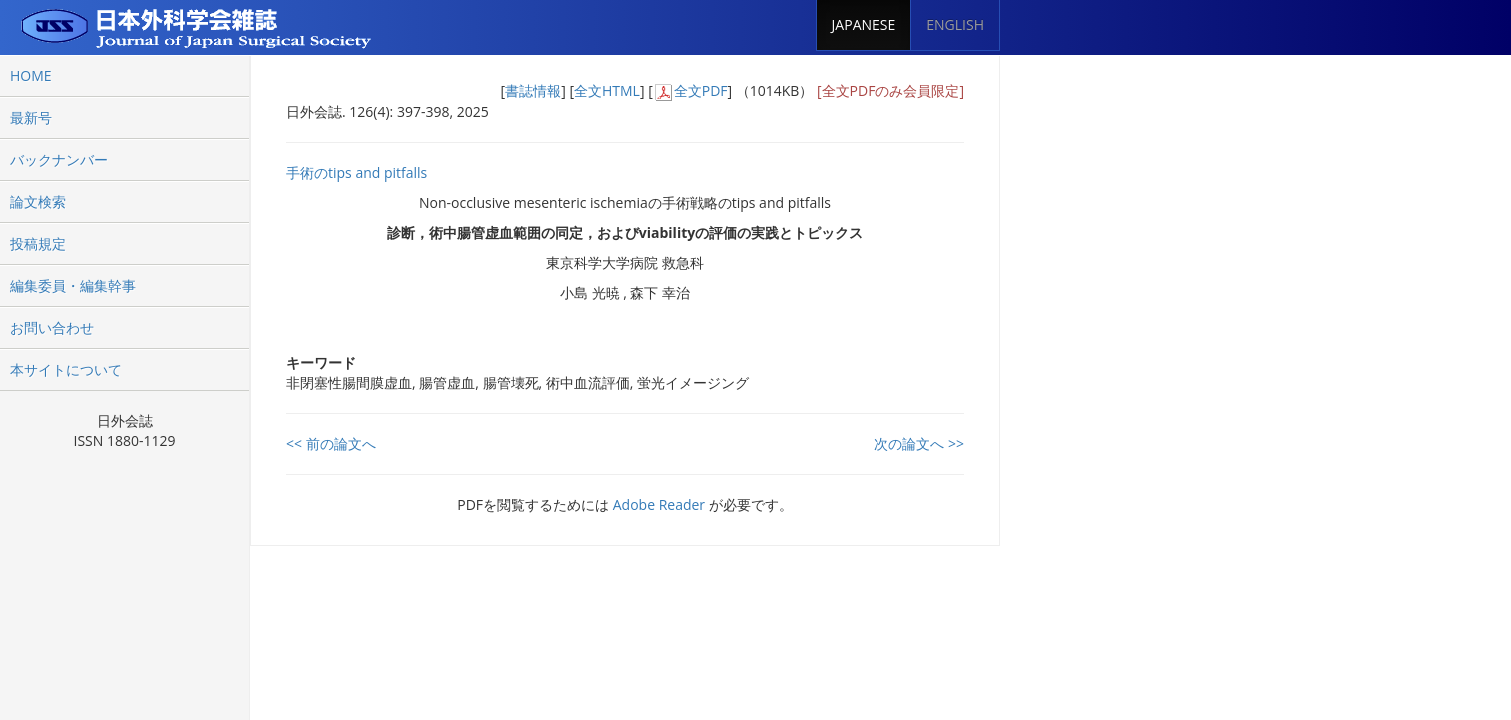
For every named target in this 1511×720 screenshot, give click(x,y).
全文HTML (607, 90)
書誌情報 (533, 90)
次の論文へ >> (919, 443)
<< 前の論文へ (331, 443)
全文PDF (701, 90)
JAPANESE (864, 24)
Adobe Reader (659, 504)
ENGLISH (955, 24)
